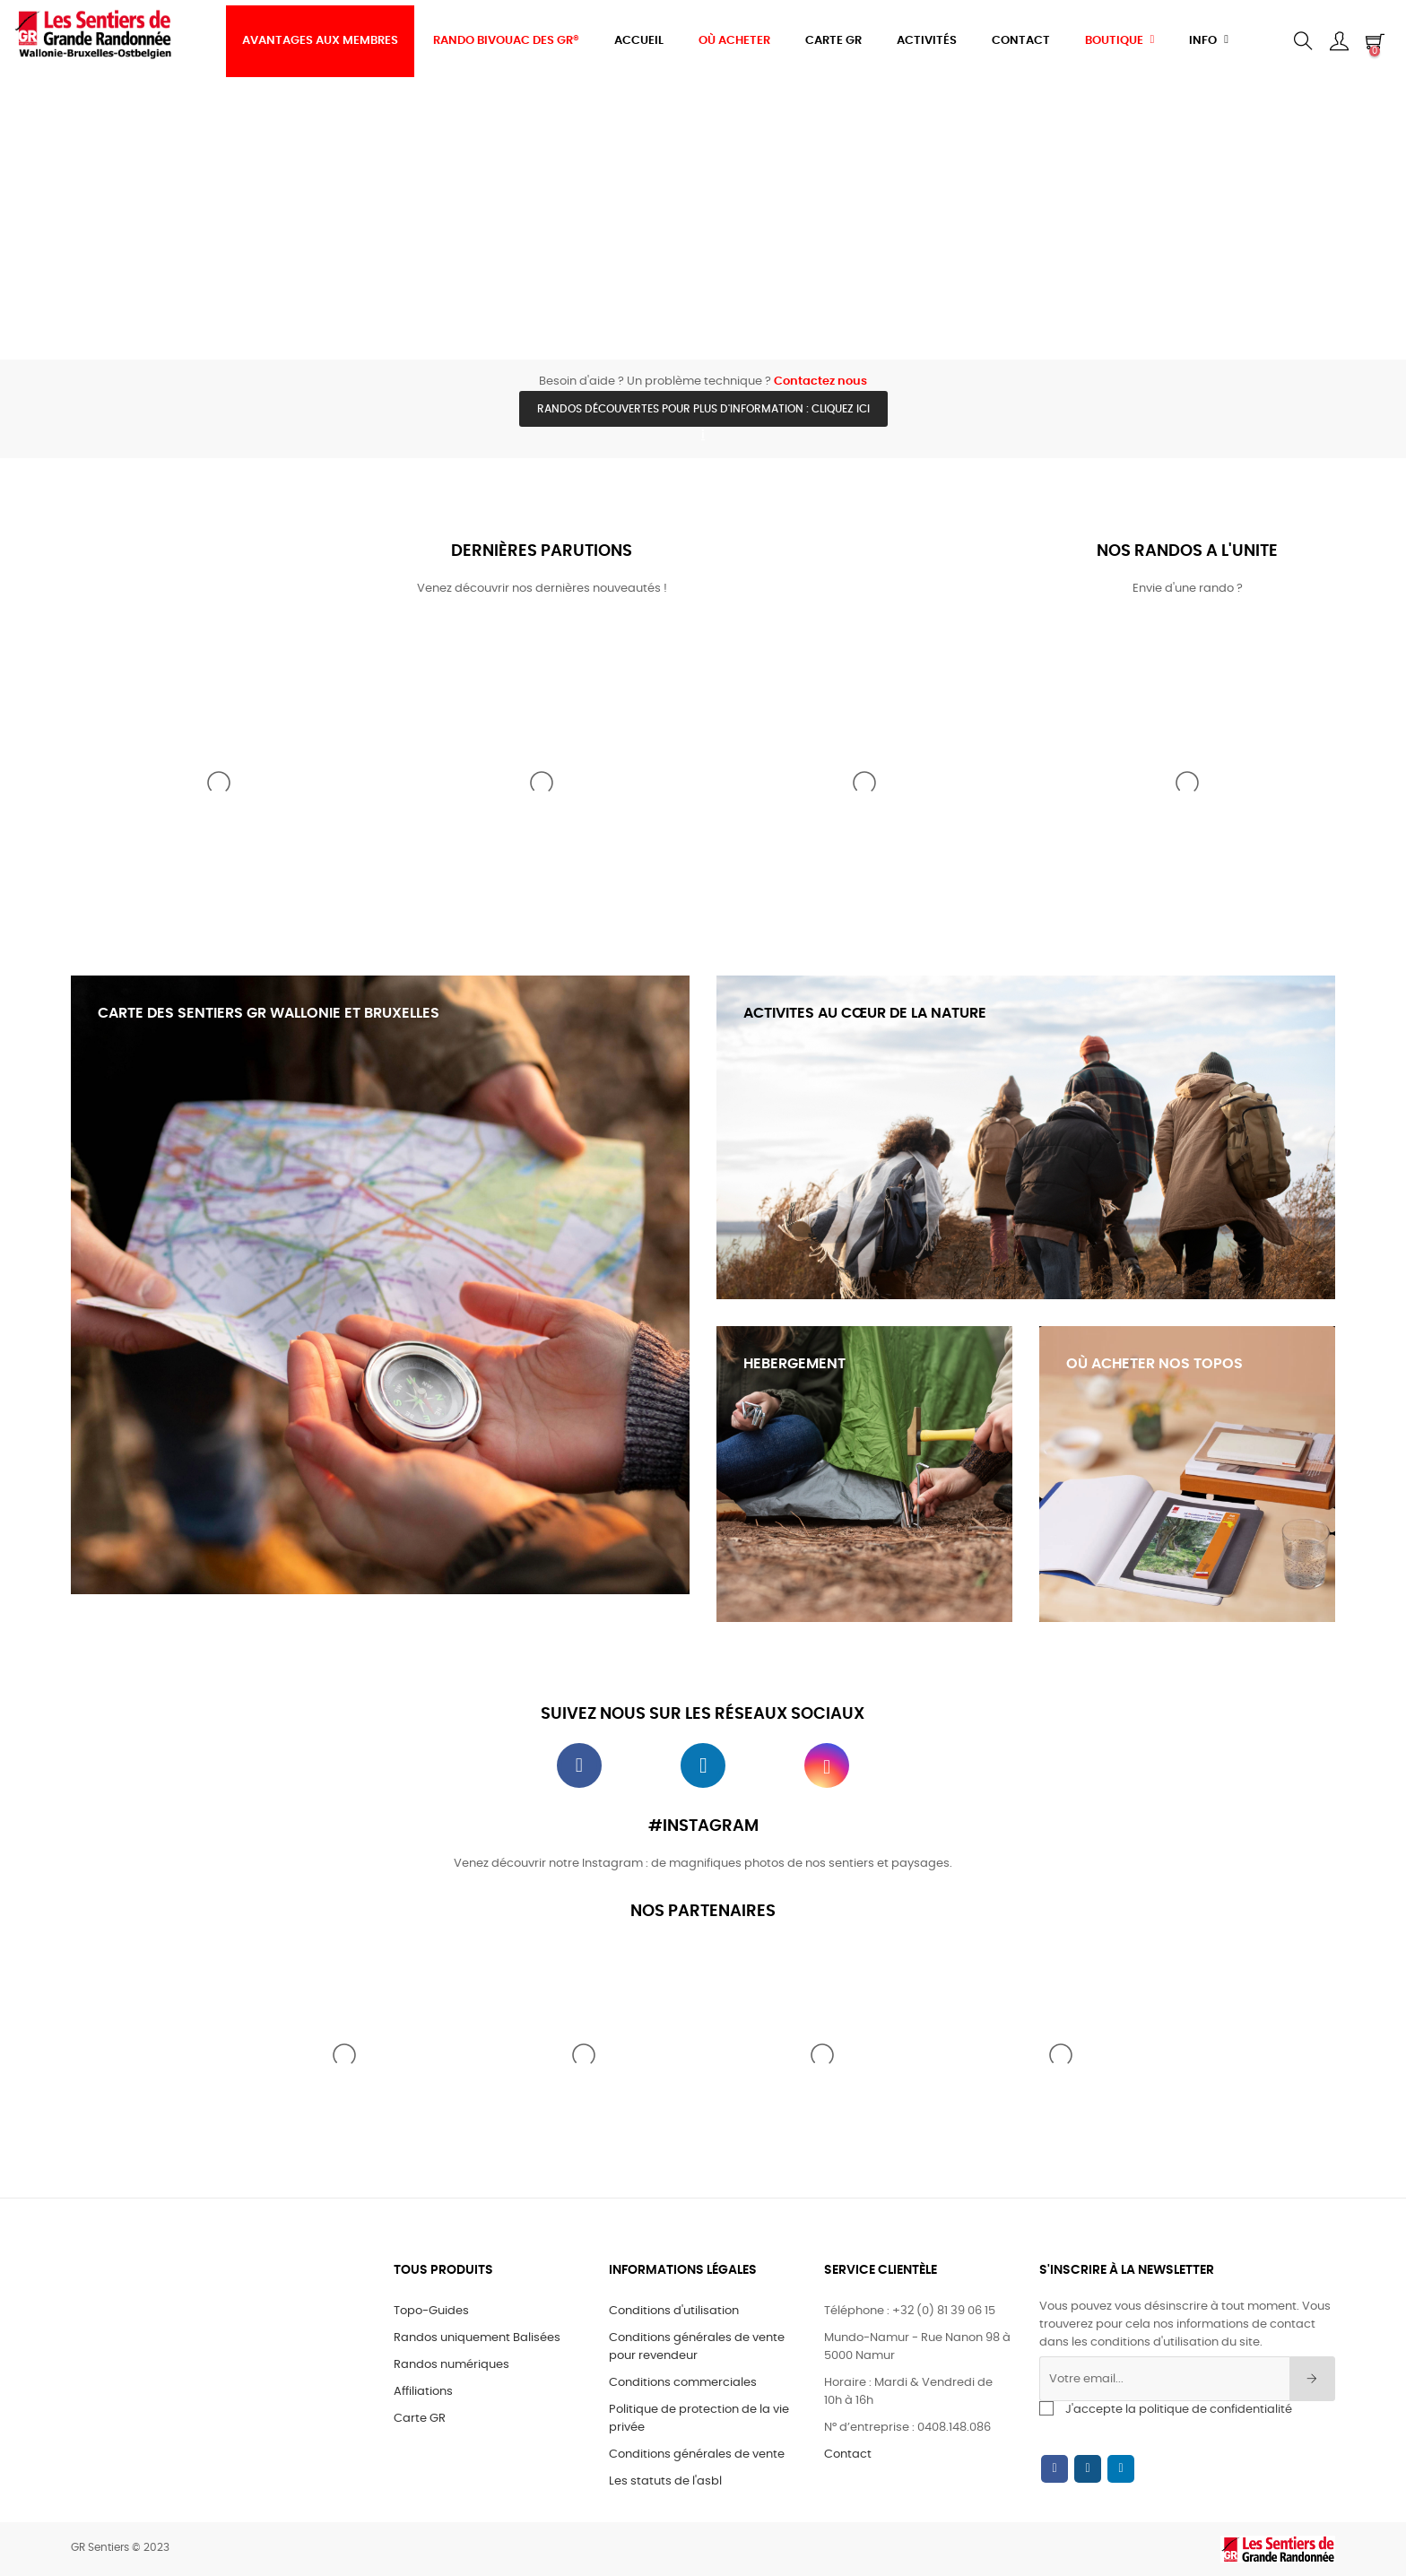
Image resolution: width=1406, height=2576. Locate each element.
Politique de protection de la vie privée (699, 2418)
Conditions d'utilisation (674, 2311)
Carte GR (420, 2418)
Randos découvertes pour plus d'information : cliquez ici (703, 408)
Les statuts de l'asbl (665, 2481)
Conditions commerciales (683, 2383)
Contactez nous (820, 381)
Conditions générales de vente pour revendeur (697, 2347)
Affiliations (423, 2392)
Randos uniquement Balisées (477, 2338)
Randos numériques (451, 2365)
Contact (848, 2454)
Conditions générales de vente (697, 2454)
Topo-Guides (431, 2311)
